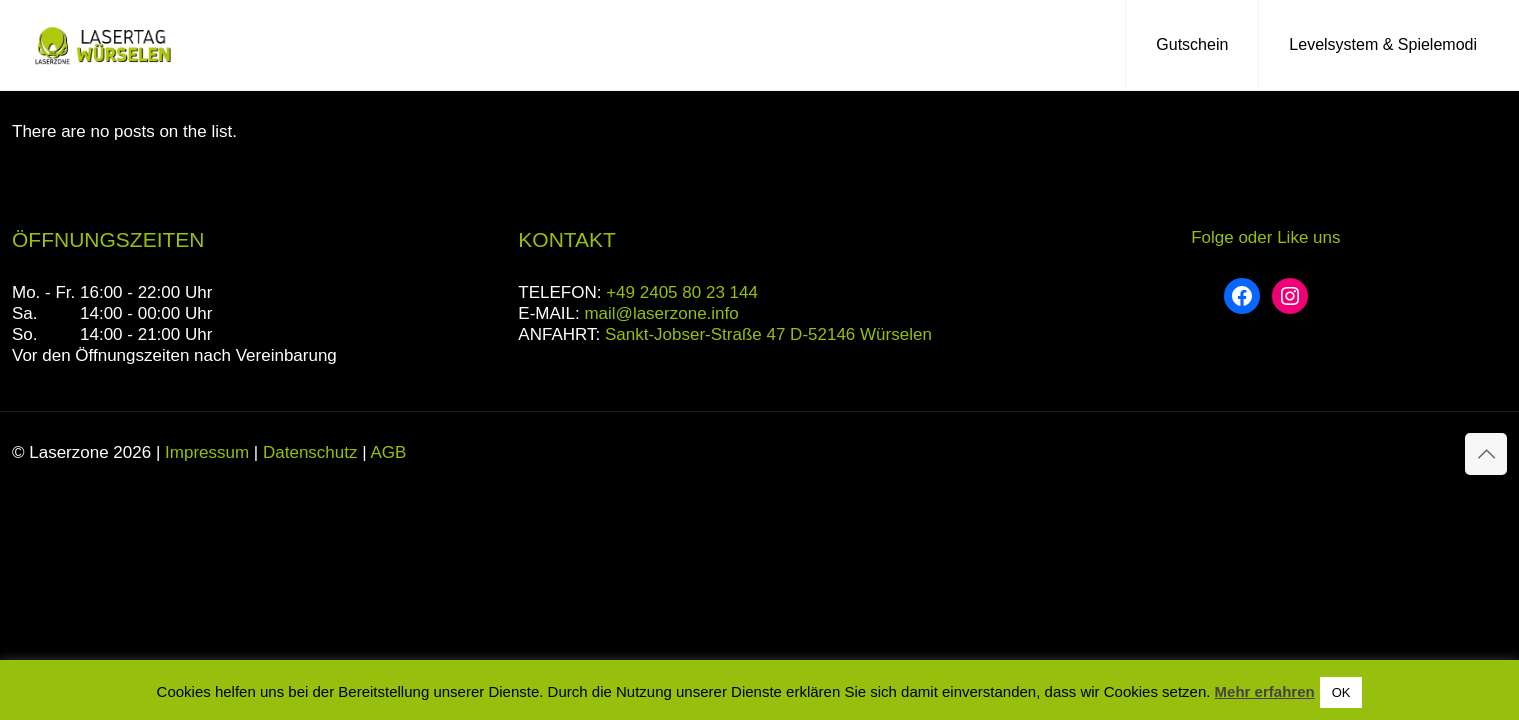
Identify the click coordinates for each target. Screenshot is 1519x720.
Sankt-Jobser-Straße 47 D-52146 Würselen (768, 334)
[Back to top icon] (1486, 454)
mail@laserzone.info (661, 313)
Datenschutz (310, 452)
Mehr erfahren (1265, 691)
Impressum (207, 452)
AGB (388, 452)
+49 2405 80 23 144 (682, 292)
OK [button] (1341, 692)
